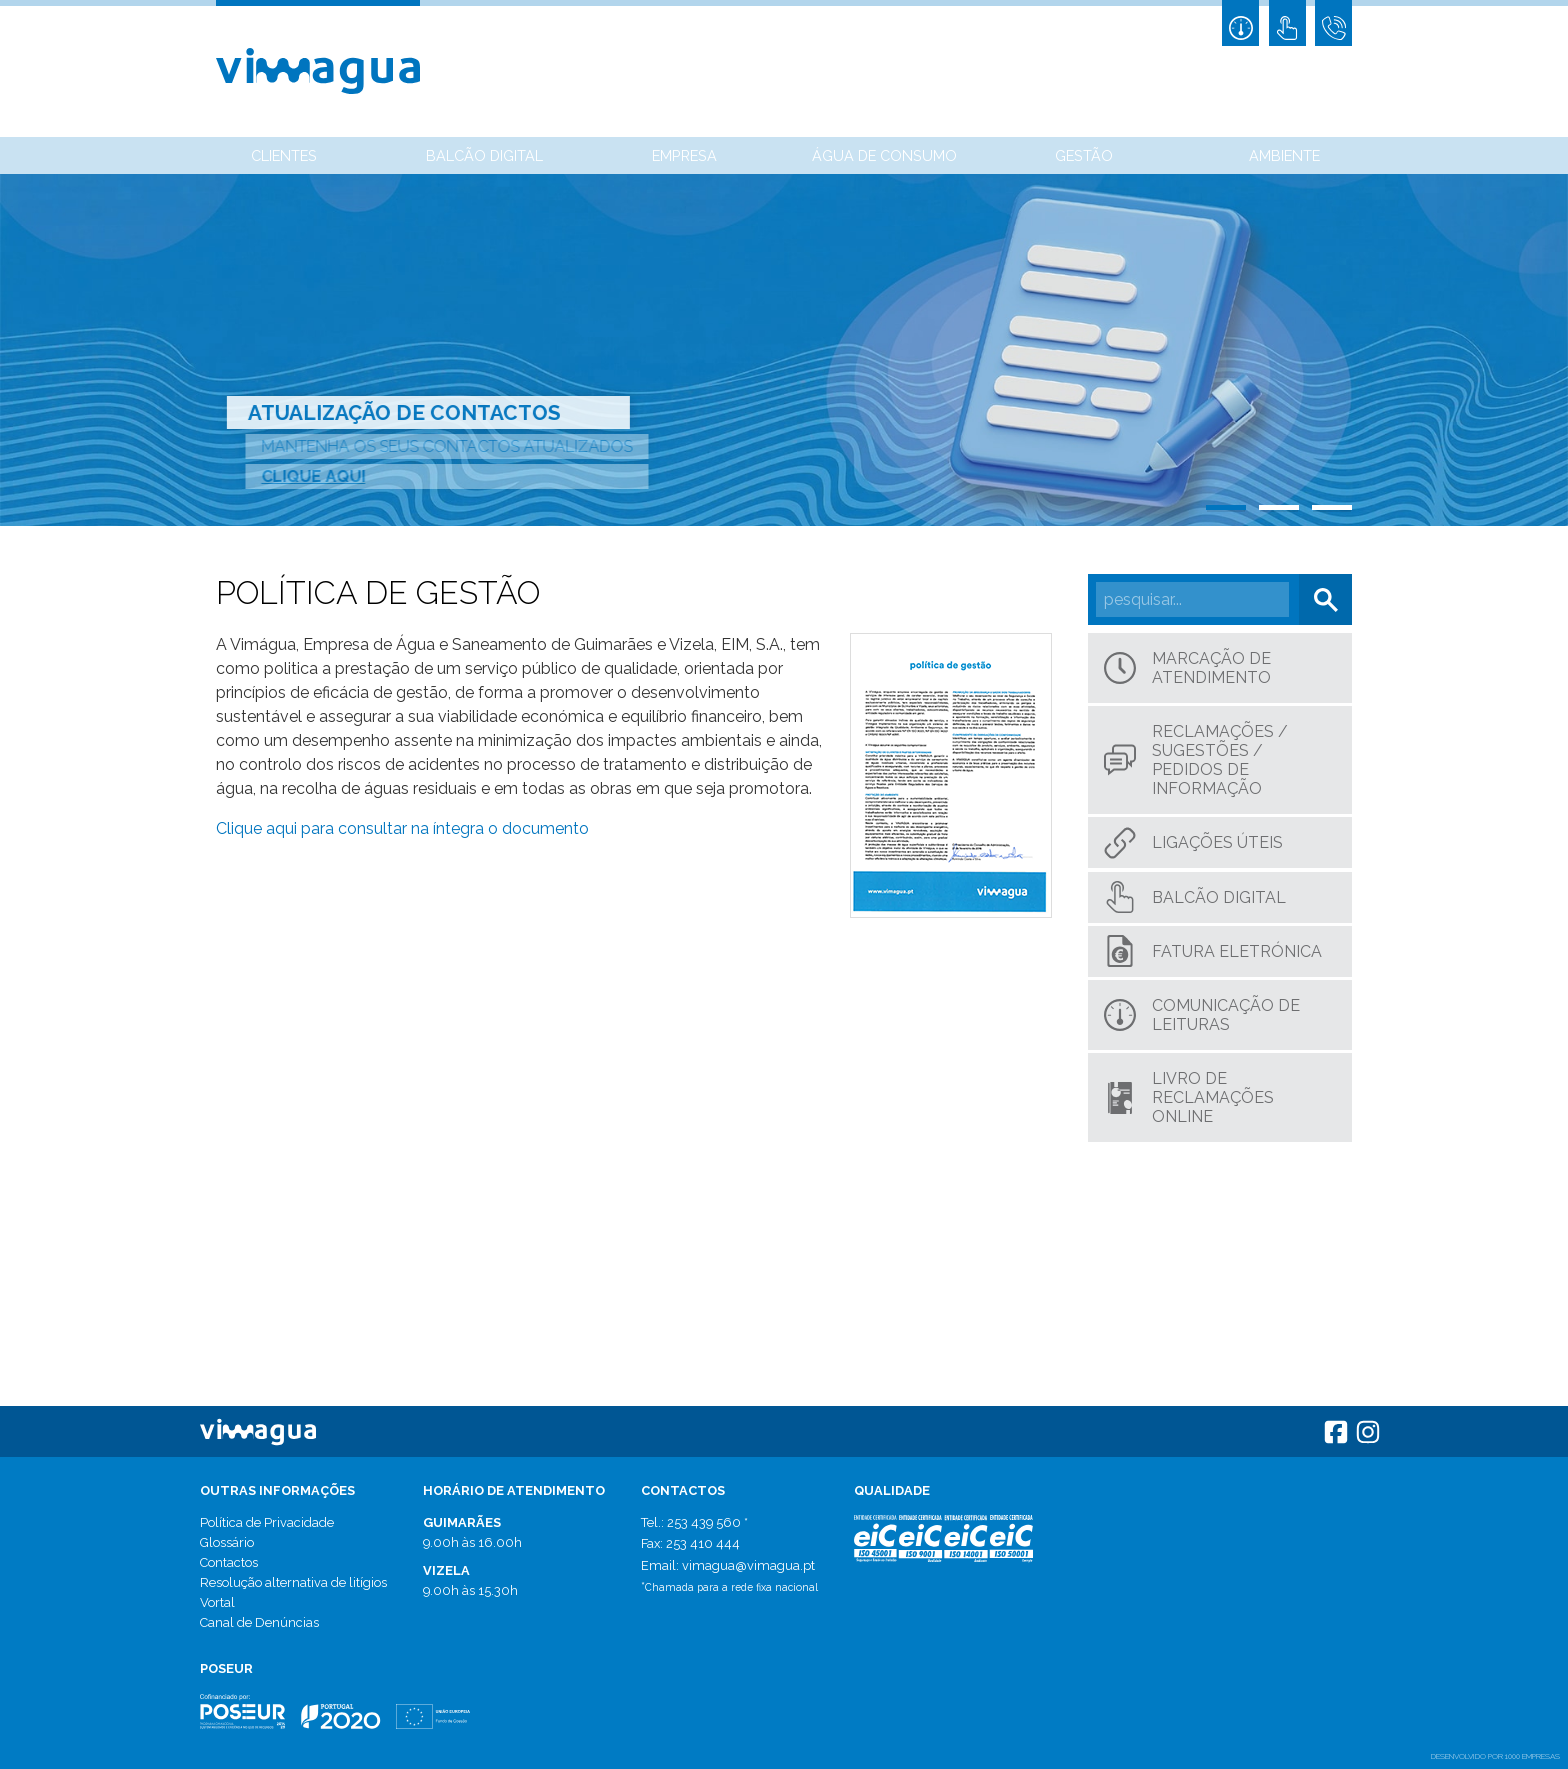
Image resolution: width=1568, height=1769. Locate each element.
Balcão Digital (484, 155)
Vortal (217, 1602)
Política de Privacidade (267, 1522)
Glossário (227, 1542)
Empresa (684, 155)
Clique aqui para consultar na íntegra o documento (402, 828)
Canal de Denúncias (259, 1622)
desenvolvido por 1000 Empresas (1495, 1756)
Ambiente (1284, 155)
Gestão (1084, 155)
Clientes (284, 155)
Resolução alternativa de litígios (293, 1582)
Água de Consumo (884, 155)
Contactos (229, 1562)
